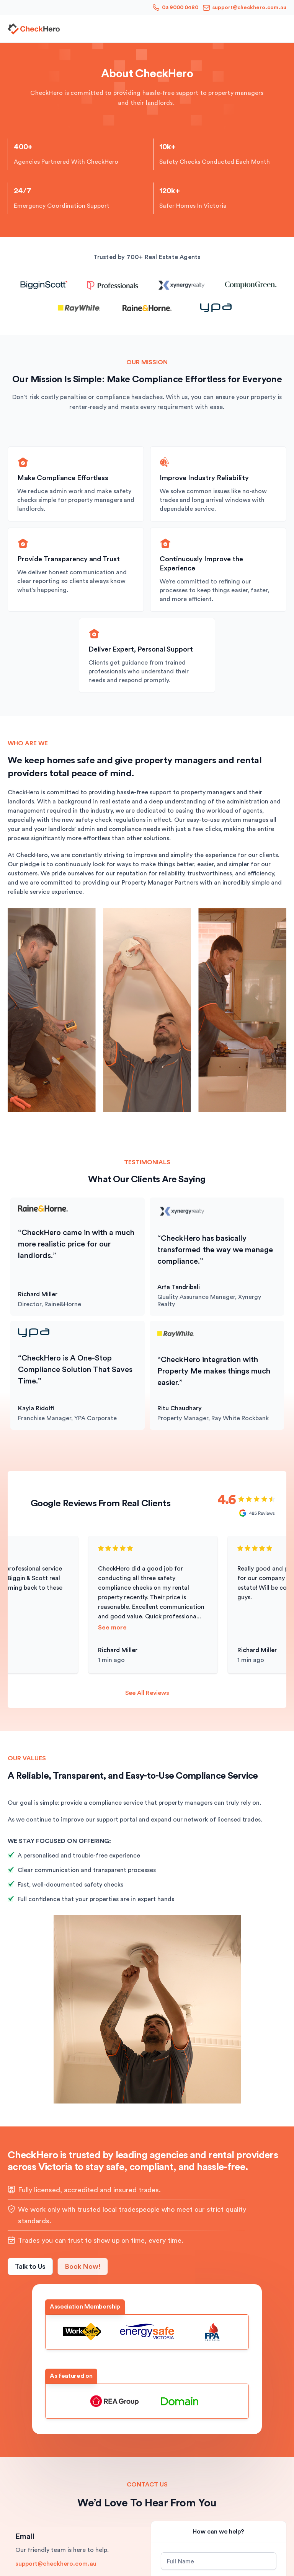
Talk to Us (30, 2266)
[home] (34, 28)
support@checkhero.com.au (55, 2564)
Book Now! (83, 2266)
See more (114, 1627)
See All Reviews (147, 1693)
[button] (281, 29)
